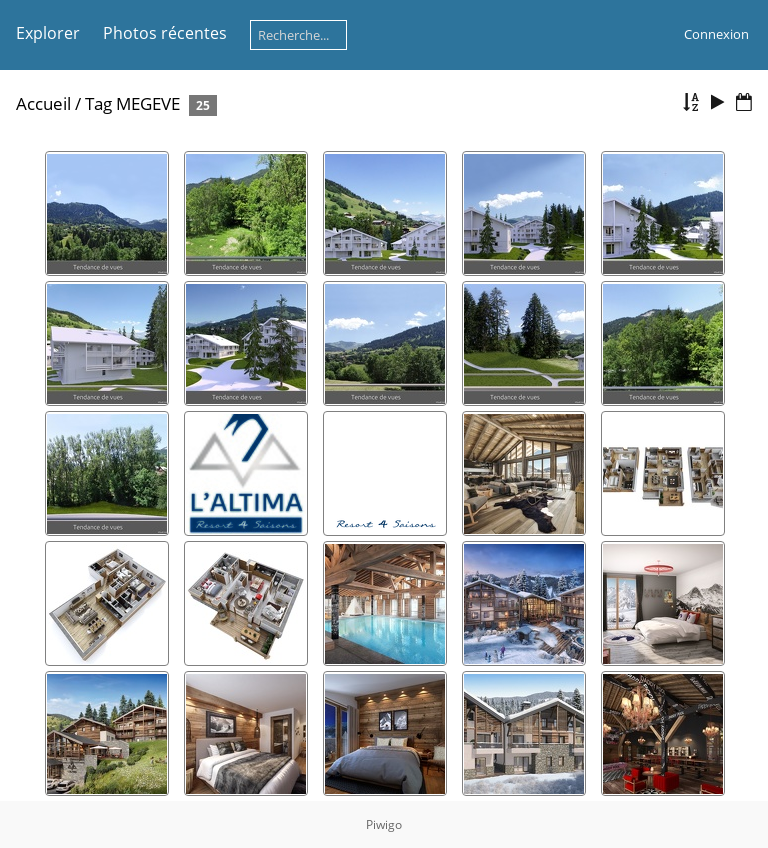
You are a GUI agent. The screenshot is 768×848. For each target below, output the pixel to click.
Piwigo (384, 824)
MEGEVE (148, 103)
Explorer (48, 33)
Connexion (716, 34)
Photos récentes (165, 33)
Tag (98, 103)
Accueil (43, 103)
